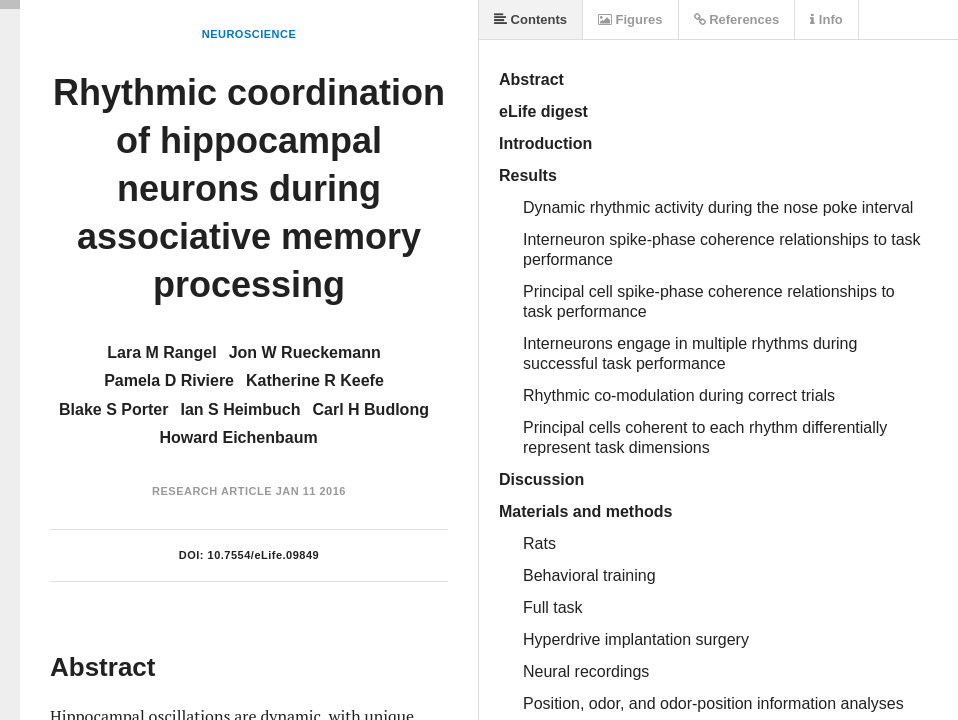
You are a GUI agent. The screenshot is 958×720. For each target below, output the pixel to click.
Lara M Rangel (161, 352)
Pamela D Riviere (169, 380)
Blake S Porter (113, 409)
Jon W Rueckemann (305, 352)
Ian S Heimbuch (240, 409)
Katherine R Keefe (315, 380)
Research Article (212, 491)
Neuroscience (249, 34)
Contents (530, 19)
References (737, 19)
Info (826, 19)
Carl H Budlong (370, 409)
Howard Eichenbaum (238, 437)
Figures (630, 19)
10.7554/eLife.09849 (264, 555)
